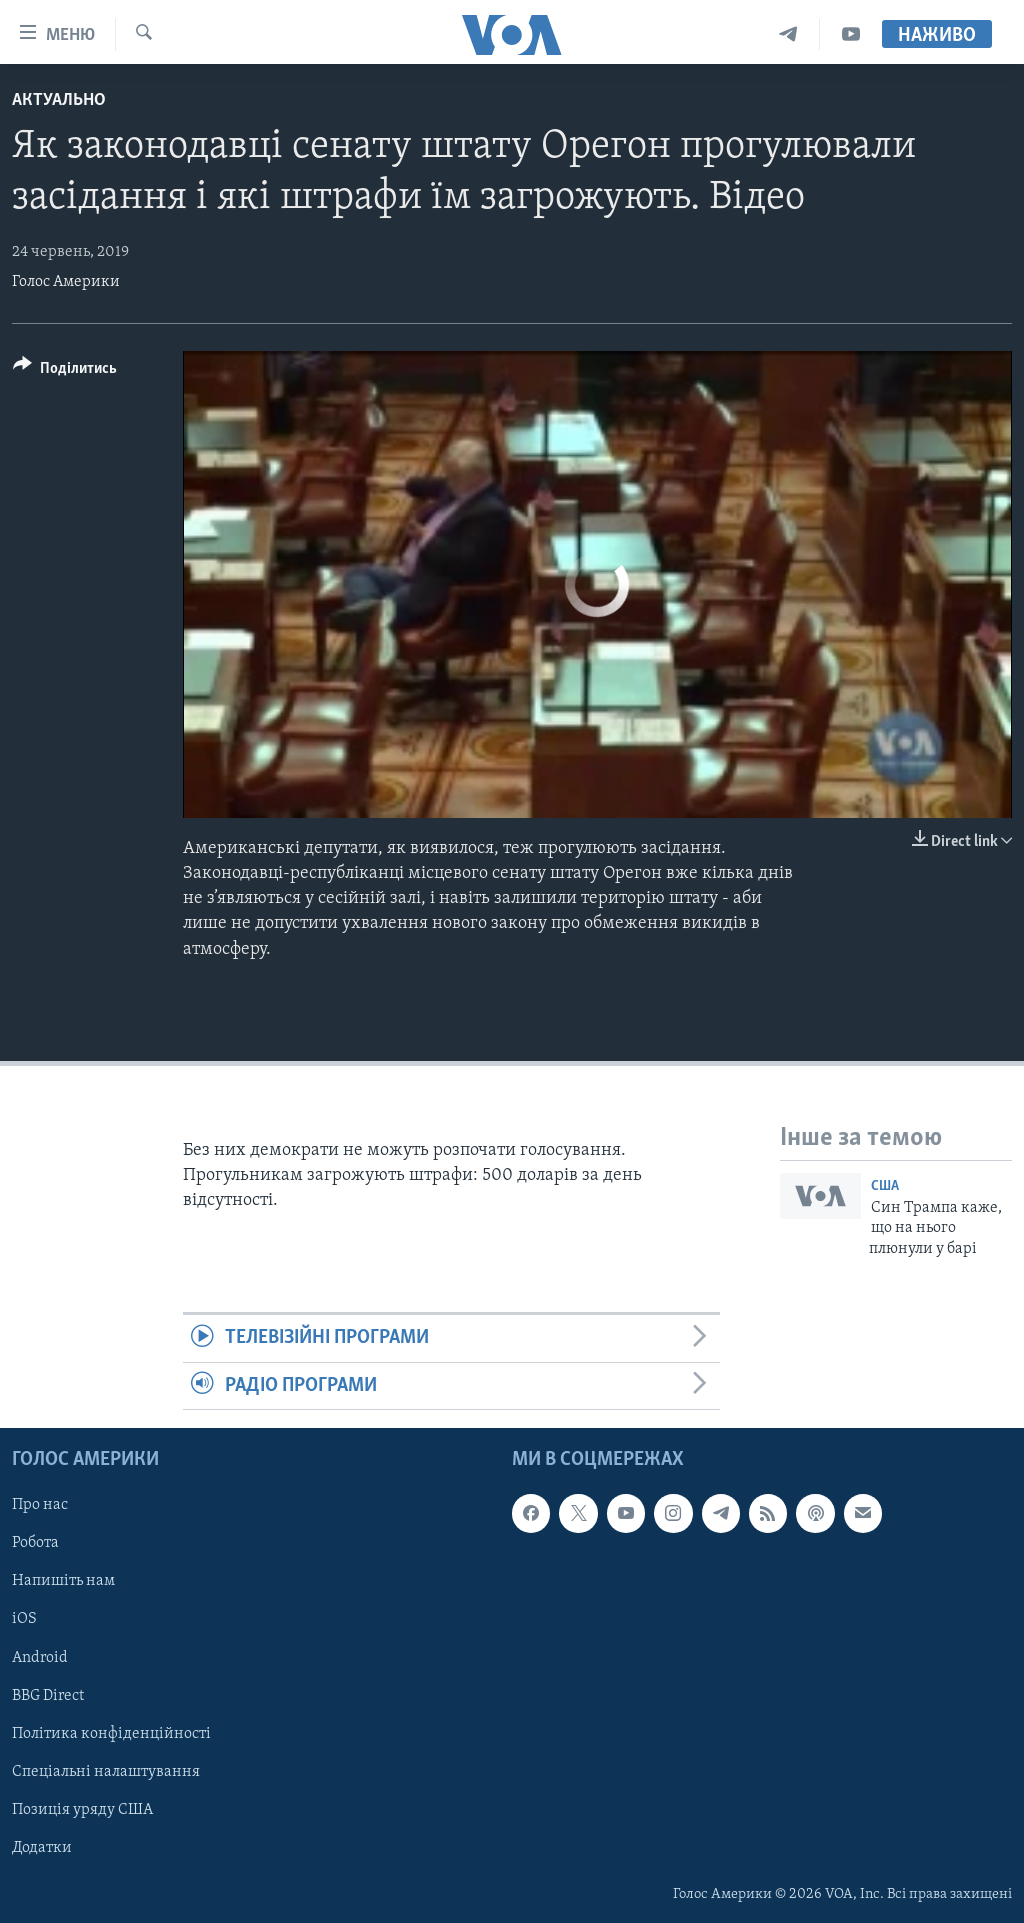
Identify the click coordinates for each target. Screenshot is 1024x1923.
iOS (24, 1620)
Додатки (42, 1848)
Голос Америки (66, 282)
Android (40, 1658)
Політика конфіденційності (111, 1734)
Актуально (59, 100)
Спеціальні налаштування (106, 1772)
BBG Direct (48, 1696)
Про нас (40, 1505)
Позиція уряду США (82, 1810)
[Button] (65, 371)
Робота (35, 1543)
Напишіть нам (63, 1582)
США (885, 1186)
